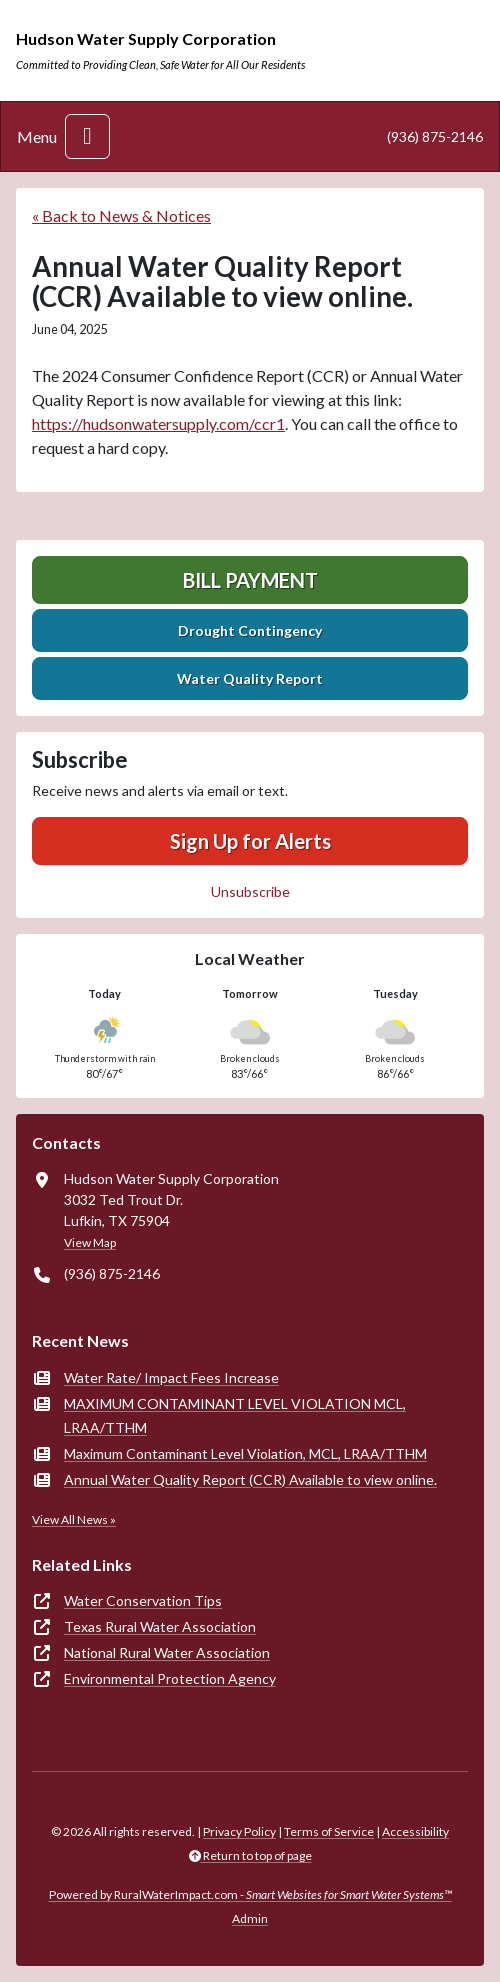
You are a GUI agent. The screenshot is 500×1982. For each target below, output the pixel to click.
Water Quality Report (250, 678)
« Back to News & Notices (121, 215)
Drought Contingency (250, 630)
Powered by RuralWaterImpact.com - (250, 1894)
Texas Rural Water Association (160, 1626)
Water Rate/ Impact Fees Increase (171, 1377)
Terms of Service (329, 1831)
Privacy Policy (239, 1831)
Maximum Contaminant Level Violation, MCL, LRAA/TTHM (245, 1453)
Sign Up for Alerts (250, 841)
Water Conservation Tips (143, 1600)
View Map (90, 1242)
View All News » (74, 1519)
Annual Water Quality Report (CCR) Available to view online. (250, 1479)
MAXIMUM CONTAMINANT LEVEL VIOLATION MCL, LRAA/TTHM (235, 1415)
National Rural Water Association (167, 1652)
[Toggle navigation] (87, 136)
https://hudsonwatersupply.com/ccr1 (158, 423)
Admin (250, 1918)
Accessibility (415, 1831)
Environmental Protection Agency (170, 1678)
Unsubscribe (250, 891)
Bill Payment (250, 580)
